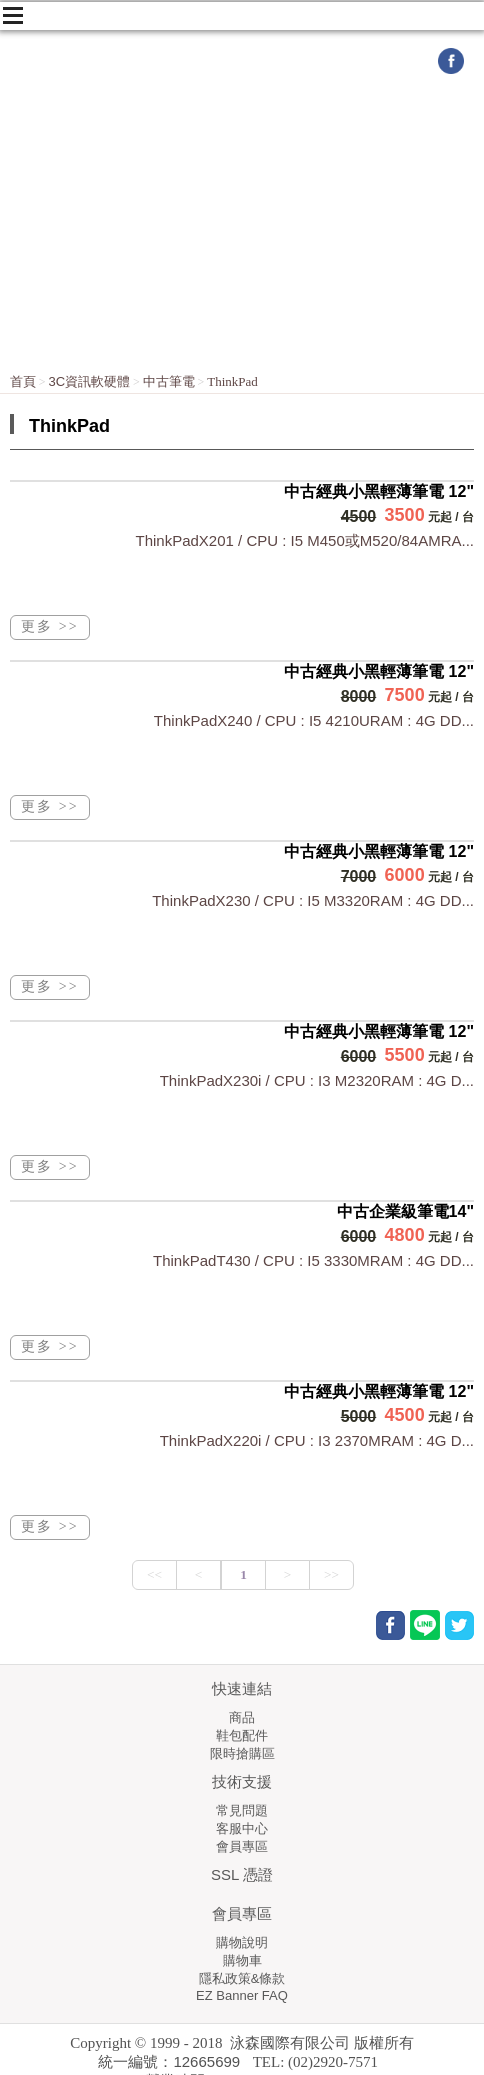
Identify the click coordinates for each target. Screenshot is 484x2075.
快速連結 (242, 1688)
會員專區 (242, 1846)
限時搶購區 (242, 1753)
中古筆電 (169, 381)
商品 (242, 1717)
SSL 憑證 (242, 1874)
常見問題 (242, 1810)
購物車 (242, 1960)
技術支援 (242, 1781)
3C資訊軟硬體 (90, 381)
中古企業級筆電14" (405, 1211)
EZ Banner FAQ (242, 1995)
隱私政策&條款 (242, 1978)
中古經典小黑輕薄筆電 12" (379, 491)
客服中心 (242, 1828)
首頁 (23, 381)
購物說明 (242, 1942)
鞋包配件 (242, 1735)
